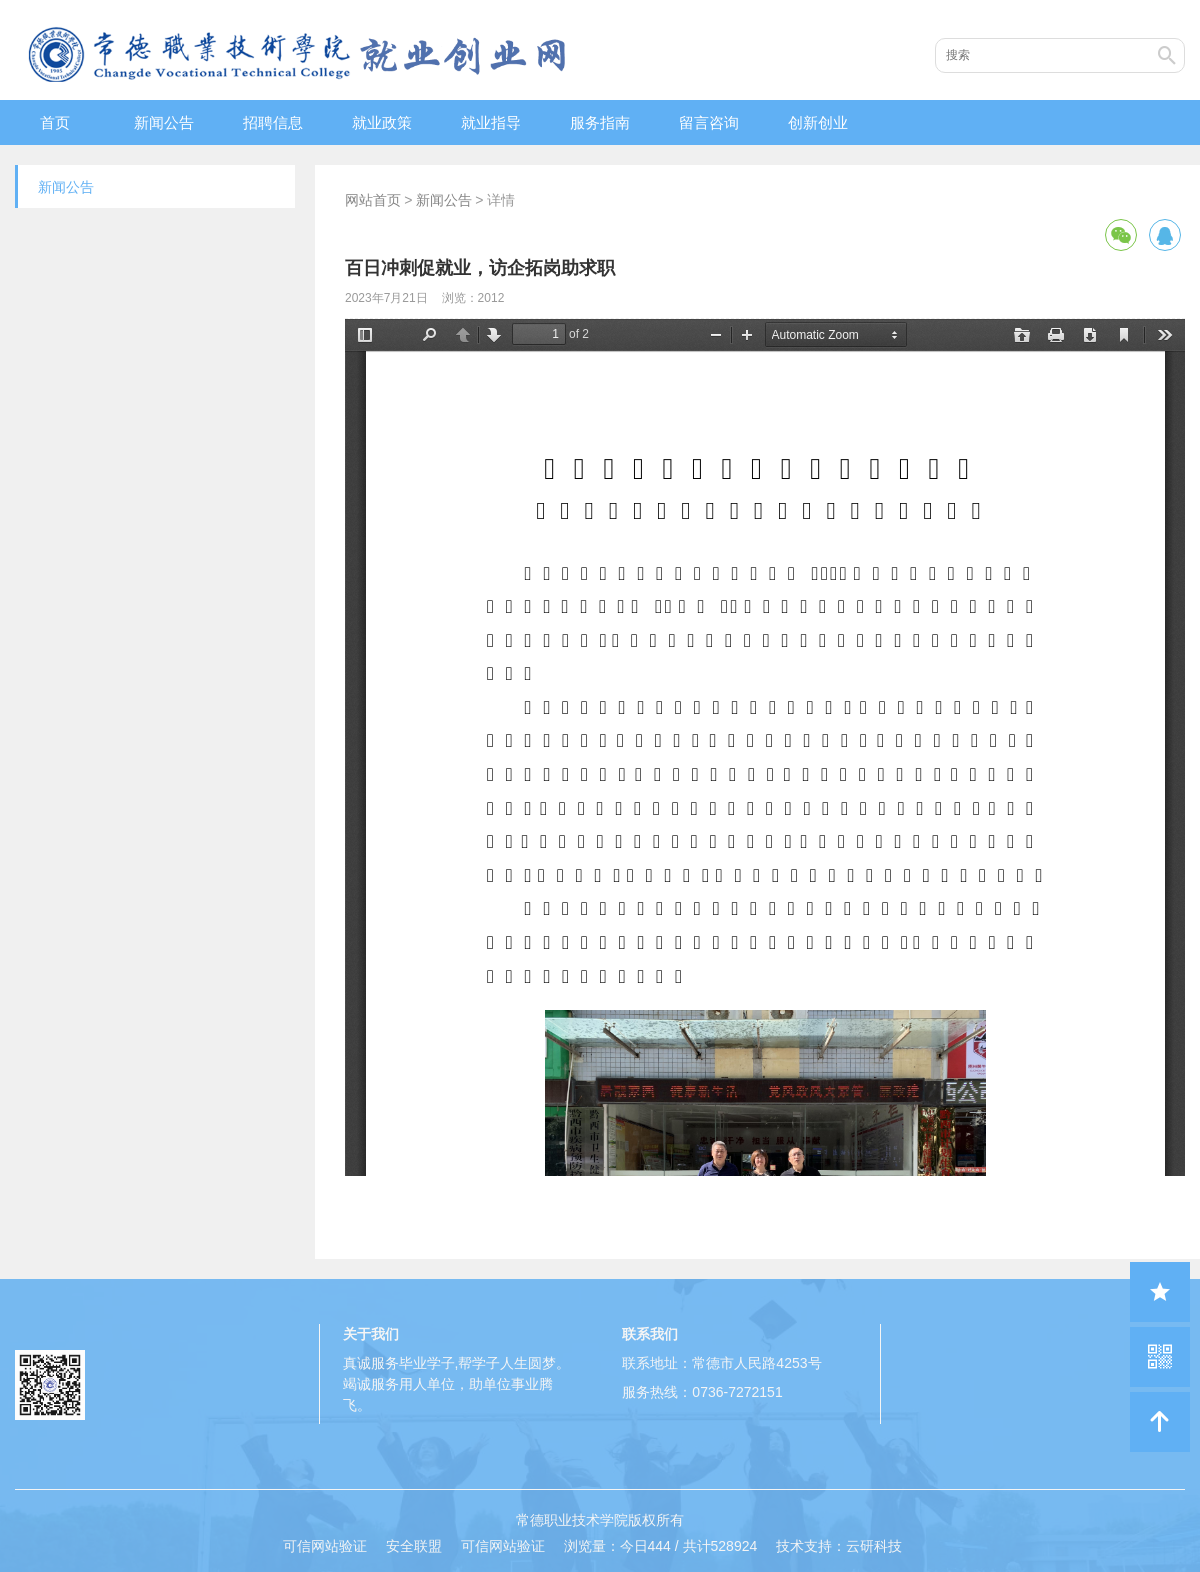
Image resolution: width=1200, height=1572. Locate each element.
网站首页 (373, 200)
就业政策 (382, 122)
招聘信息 (273, 122)
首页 (55, 122)
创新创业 (818, 122)
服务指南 (600, 122)
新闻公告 (164, 122)
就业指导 (491, 122)
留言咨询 (709, 122)
